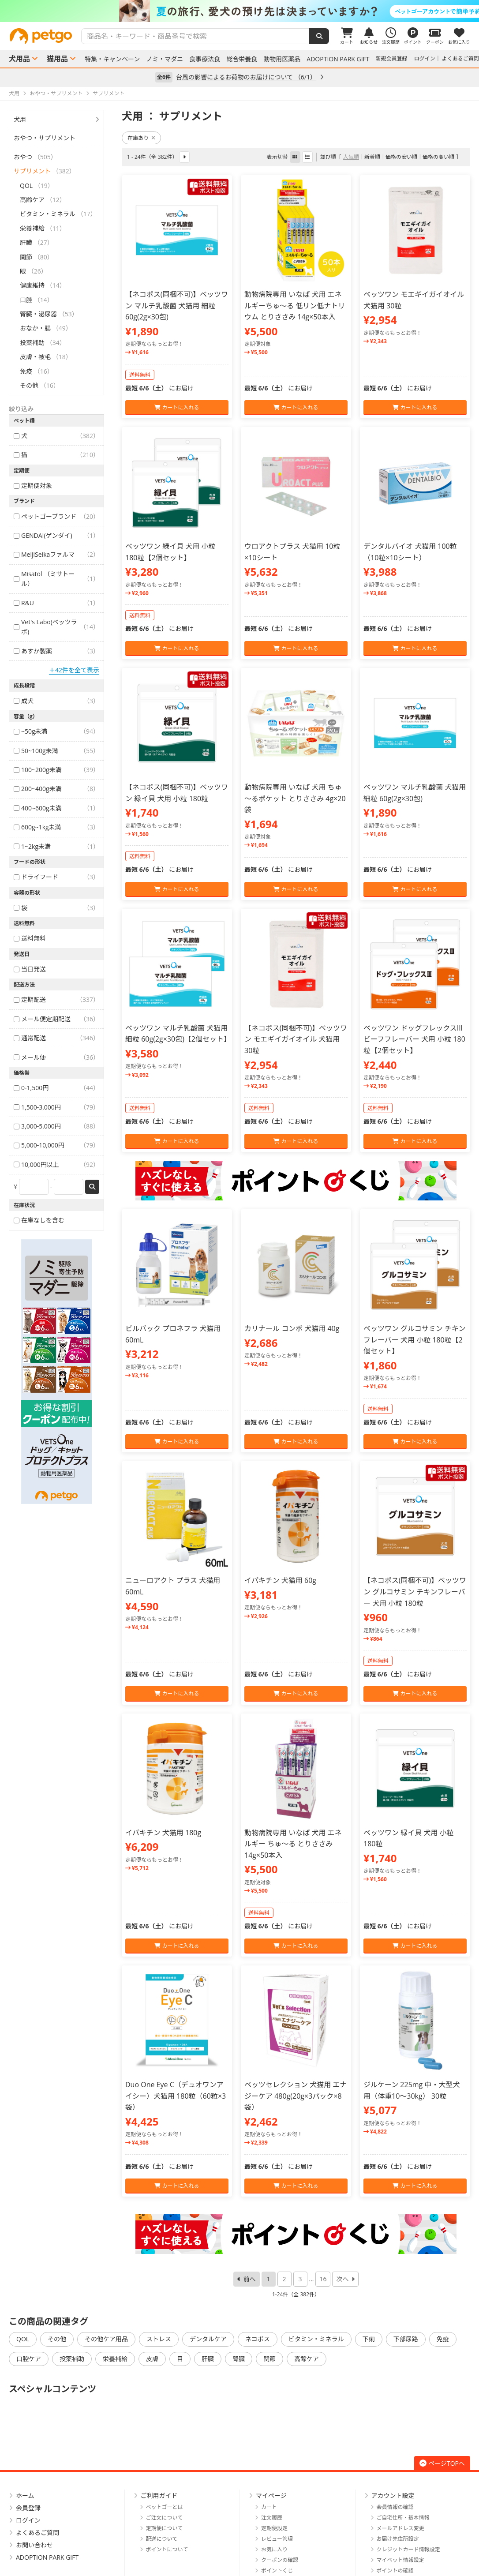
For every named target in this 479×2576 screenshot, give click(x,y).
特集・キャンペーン (112, 59)
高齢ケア (306, 2359)
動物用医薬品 (281, 59)
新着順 (372, 157)
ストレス (158, 2339)
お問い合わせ (34, 2545)
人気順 (351, 157)
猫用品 (57, 59)
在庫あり (141, 138)
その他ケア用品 (106, 2339)
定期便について (164, 2528)
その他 (57, 2339)
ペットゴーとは (164, 2507)
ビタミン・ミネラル (316, 2339)
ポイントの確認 (395, 2570)
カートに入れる (176, 407)
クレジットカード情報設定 (408, 2549)
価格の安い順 (401, 157)
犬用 (20, 119)
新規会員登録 (392, 58)
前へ (249, 2279)
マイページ (271, 2495)
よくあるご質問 (460, 58)
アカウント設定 (393, 2495)
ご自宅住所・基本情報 (403, 2517)
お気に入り (274, 2549)
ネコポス (257, 2339)
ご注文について (164, 2517)
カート (269, 2507)
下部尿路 (405, 2339)
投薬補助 (72, 2359)
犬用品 (19, 59)
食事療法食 (204, 59)
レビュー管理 (277, 2538)
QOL (22, 2339)
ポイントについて (167, 2549)
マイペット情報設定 (400, 2560)
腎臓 (238, 2359)
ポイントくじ (277, 2570)
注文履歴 (271, 2517)
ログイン (424, 58)
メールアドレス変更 (400, 2528)
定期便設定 (274, 2528)
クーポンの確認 (279, 2560)
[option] (239, 11)
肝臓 (208, 2359)
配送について (162, 2538)
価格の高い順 (438, 157)
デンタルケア (208, 2339)
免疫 (443, 2339)
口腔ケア (28, 2359)
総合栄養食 (241, 59)
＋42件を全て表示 (74, 670)
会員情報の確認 (395, 2507)
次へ (342, 2279)
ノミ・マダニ (164, 59)
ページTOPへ (442, 2463)
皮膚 (152, 2359)
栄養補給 (115, 2359)
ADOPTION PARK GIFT (338, 59)
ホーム (25, 2495)
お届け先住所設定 (398, 2538)
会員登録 (28, 2508)
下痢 (369, 2339)
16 (322, 2279)
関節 (269, 2359)
